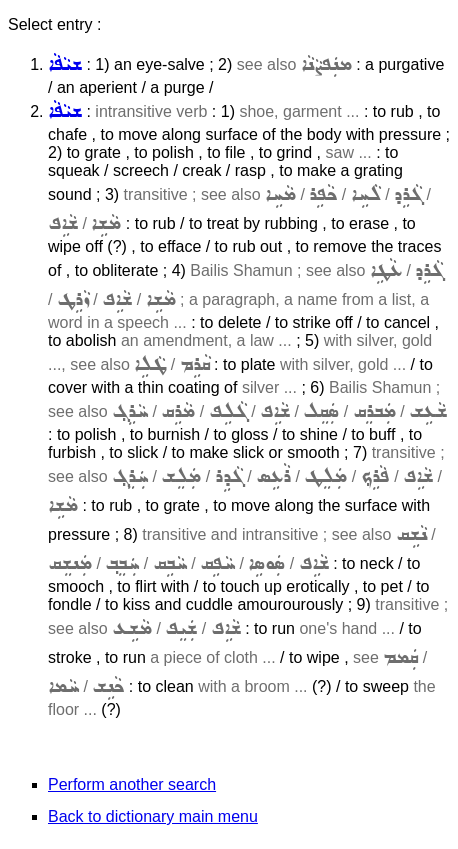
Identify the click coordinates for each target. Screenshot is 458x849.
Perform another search (132, 784)
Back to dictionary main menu (153, 816)
